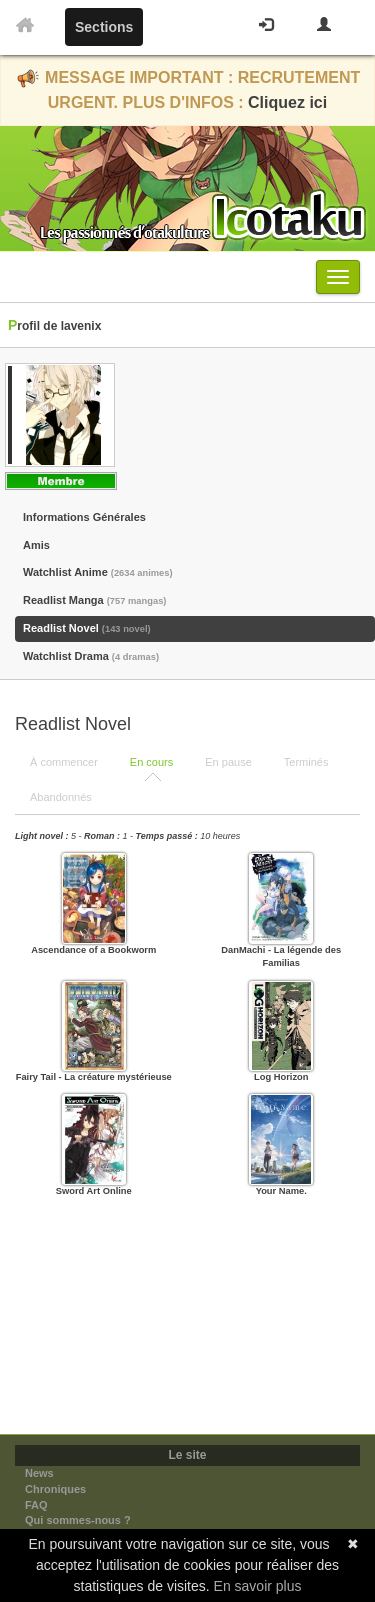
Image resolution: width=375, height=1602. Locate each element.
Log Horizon (281, 1077)
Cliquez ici (287, 102)
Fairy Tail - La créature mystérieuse (94, 1077)
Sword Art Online (94, 1191)
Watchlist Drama (91, 656)
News (39, 1473)
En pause (228, 762)
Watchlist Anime (98, 572)
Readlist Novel (87, 628)
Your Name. (281, 1191)
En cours (151, 762)
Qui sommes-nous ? (78, 1520)
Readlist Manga (94, 600)
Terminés (306, 762)
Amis (36, 545)
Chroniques (55, 1489)
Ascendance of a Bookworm (93, 950)
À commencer (64, 762)
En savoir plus (258, 1586)
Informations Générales (84, 517)
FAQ (36, 1505)
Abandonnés (61, 797)
